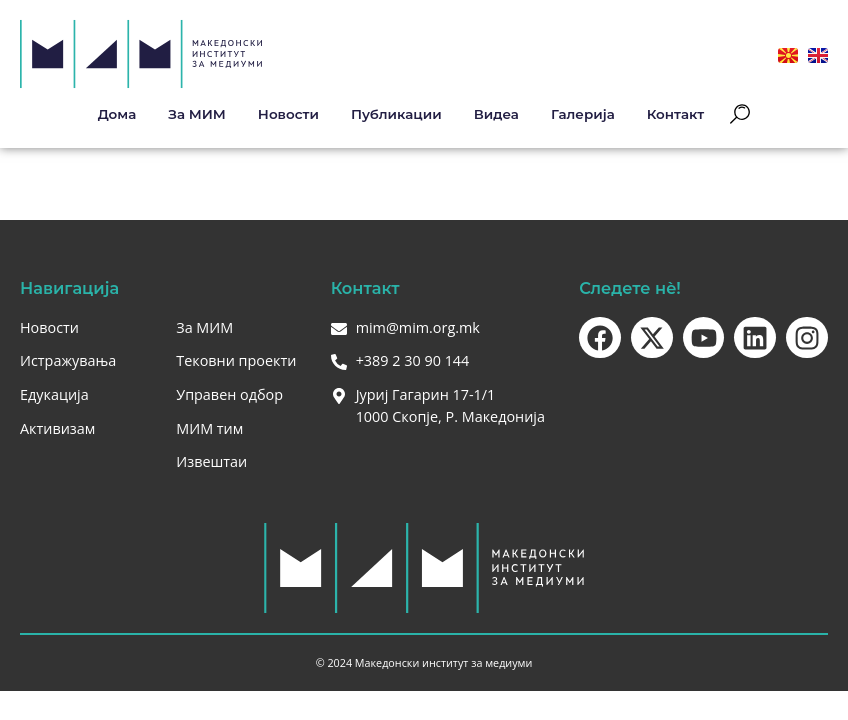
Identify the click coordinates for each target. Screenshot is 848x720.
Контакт (676, 115)
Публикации (396, 115)
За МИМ (197, 115)
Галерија (583, 115)
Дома (117, 115)
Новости (288, 115)
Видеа (496, 115)
